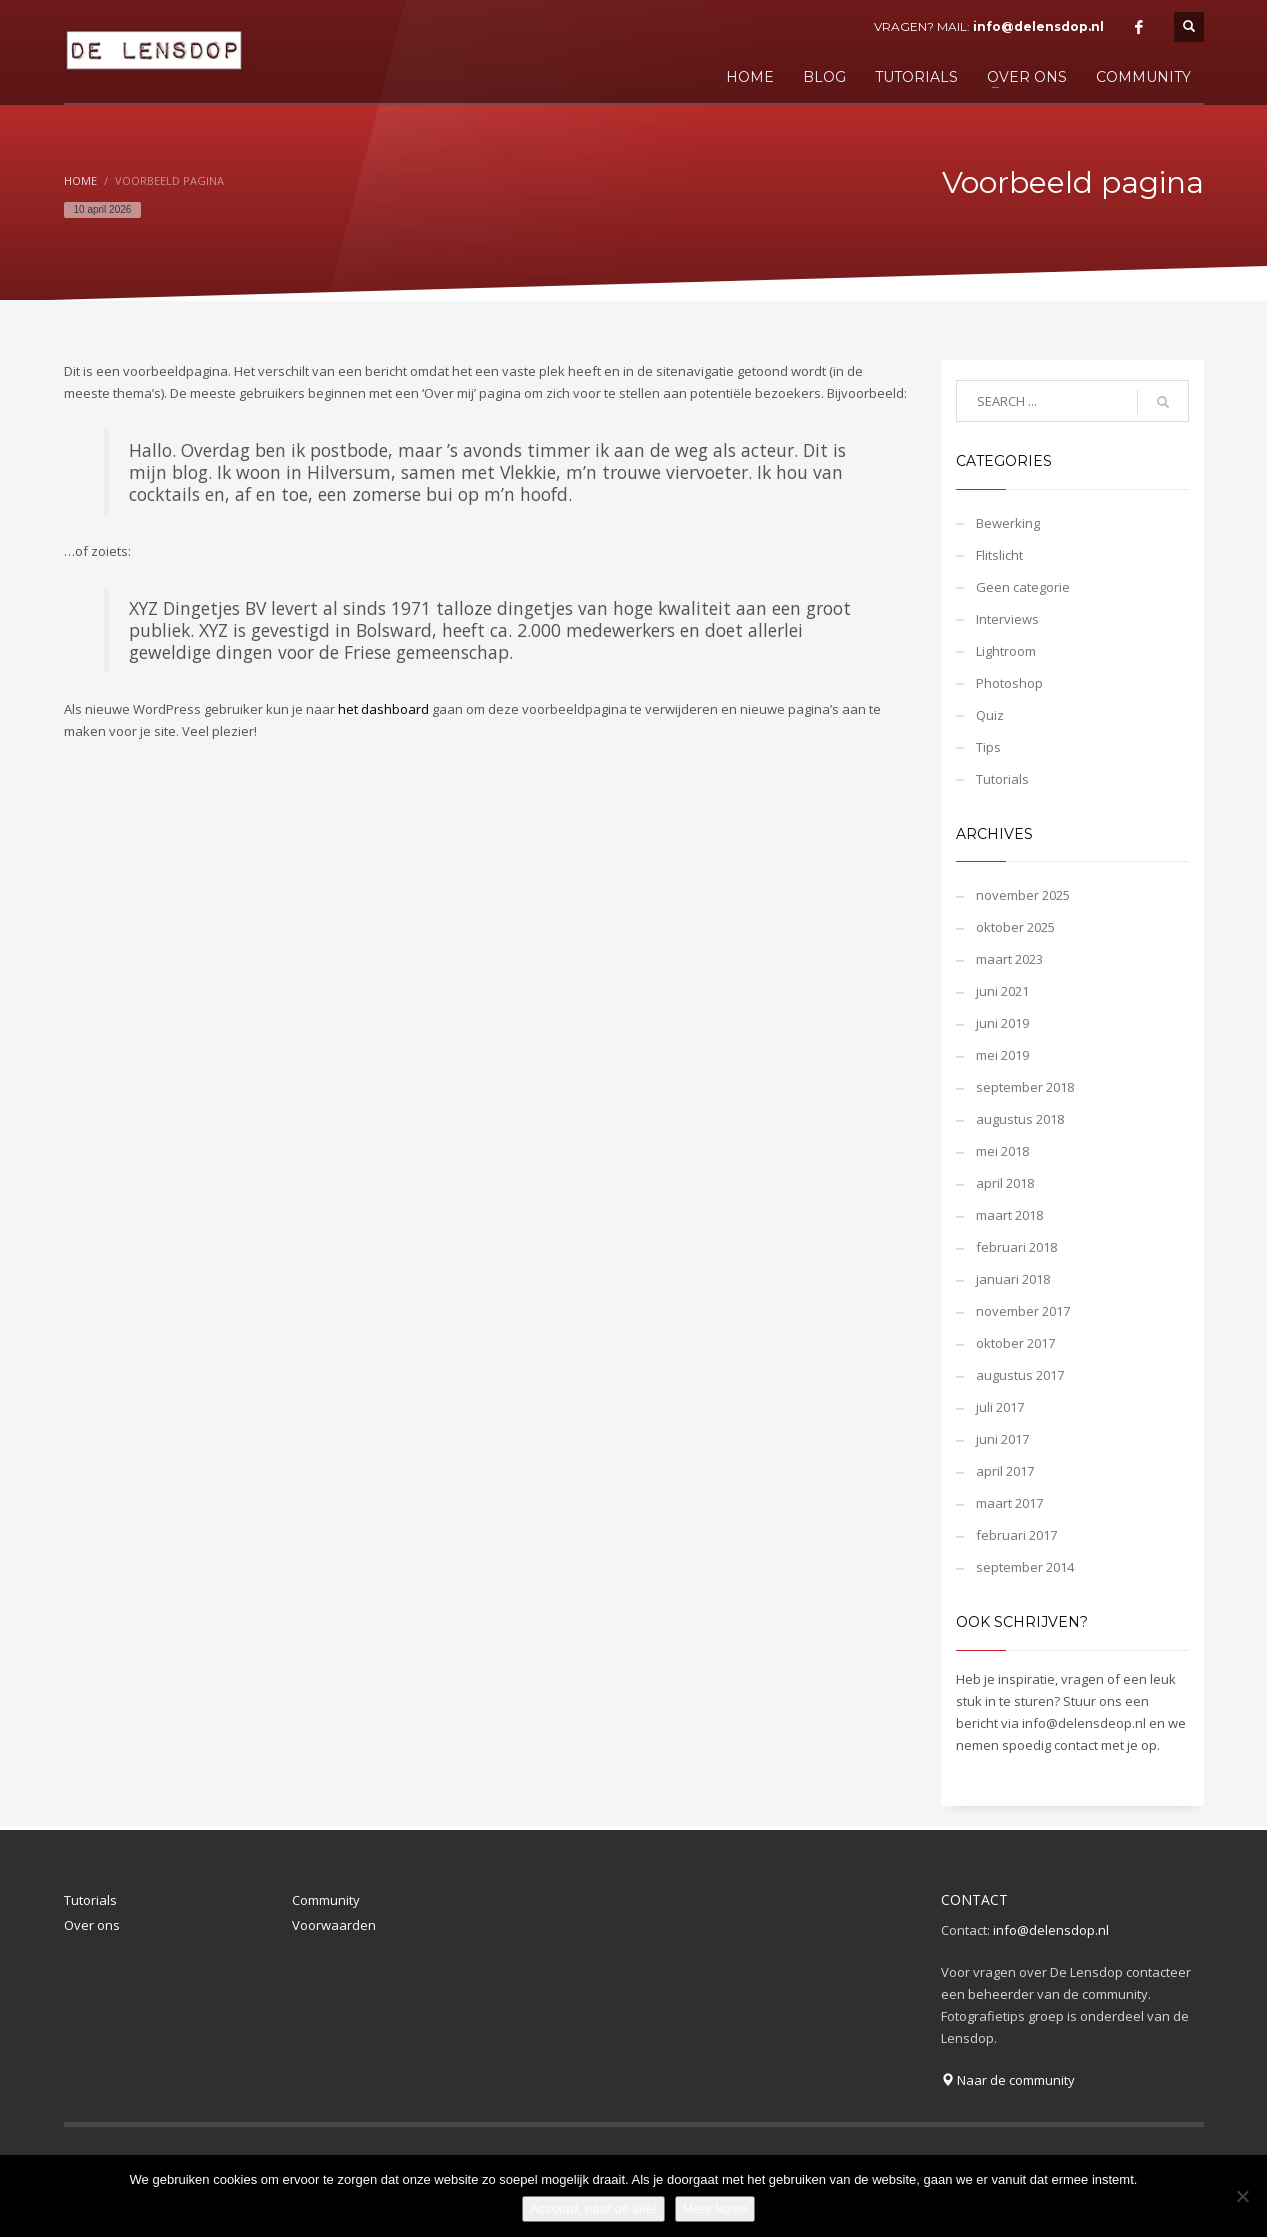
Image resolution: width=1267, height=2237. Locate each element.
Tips (988, 747)
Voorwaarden (334, 1925)
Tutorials (1002, 779)
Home (80, 180)
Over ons (92, 1925)
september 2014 (1025, 1567)
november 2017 (1023, 1311)
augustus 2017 (1020, 1375)
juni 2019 (1002, 1023)
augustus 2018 (1020, 1119)
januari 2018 (1013, 1279)
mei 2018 (1002, 1151)
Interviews (1007, 619)
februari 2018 (1016, 1247)
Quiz (990, 715)
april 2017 (1005, 1471)
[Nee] (1242, 2196)
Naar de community (1008, 2080)
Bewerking (1008, 523)
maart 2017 (1009, 1503)
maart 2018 (1009, 1215)
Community (326, 1900)
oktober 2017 (1015, 1343)
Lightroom (1006, 651)
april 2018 (1005, 1183)
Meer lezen (715, 2208)
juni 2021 (1002, 991)
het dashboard (383, 709)
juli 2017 (1000, 1407)
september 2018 (1025, 1087)
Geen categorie (1023, 587)
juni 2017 (1002, 1439)
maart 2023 (1009, 959)
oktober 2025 (1015, 927)
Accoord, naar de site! (593, 2208)
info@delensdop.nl (1038, 26)
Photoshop (1009, 683)
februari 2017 (1016, 1535)
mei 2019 (1002, 1055)
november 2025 (1023, 895)
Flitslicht (999, 555)
